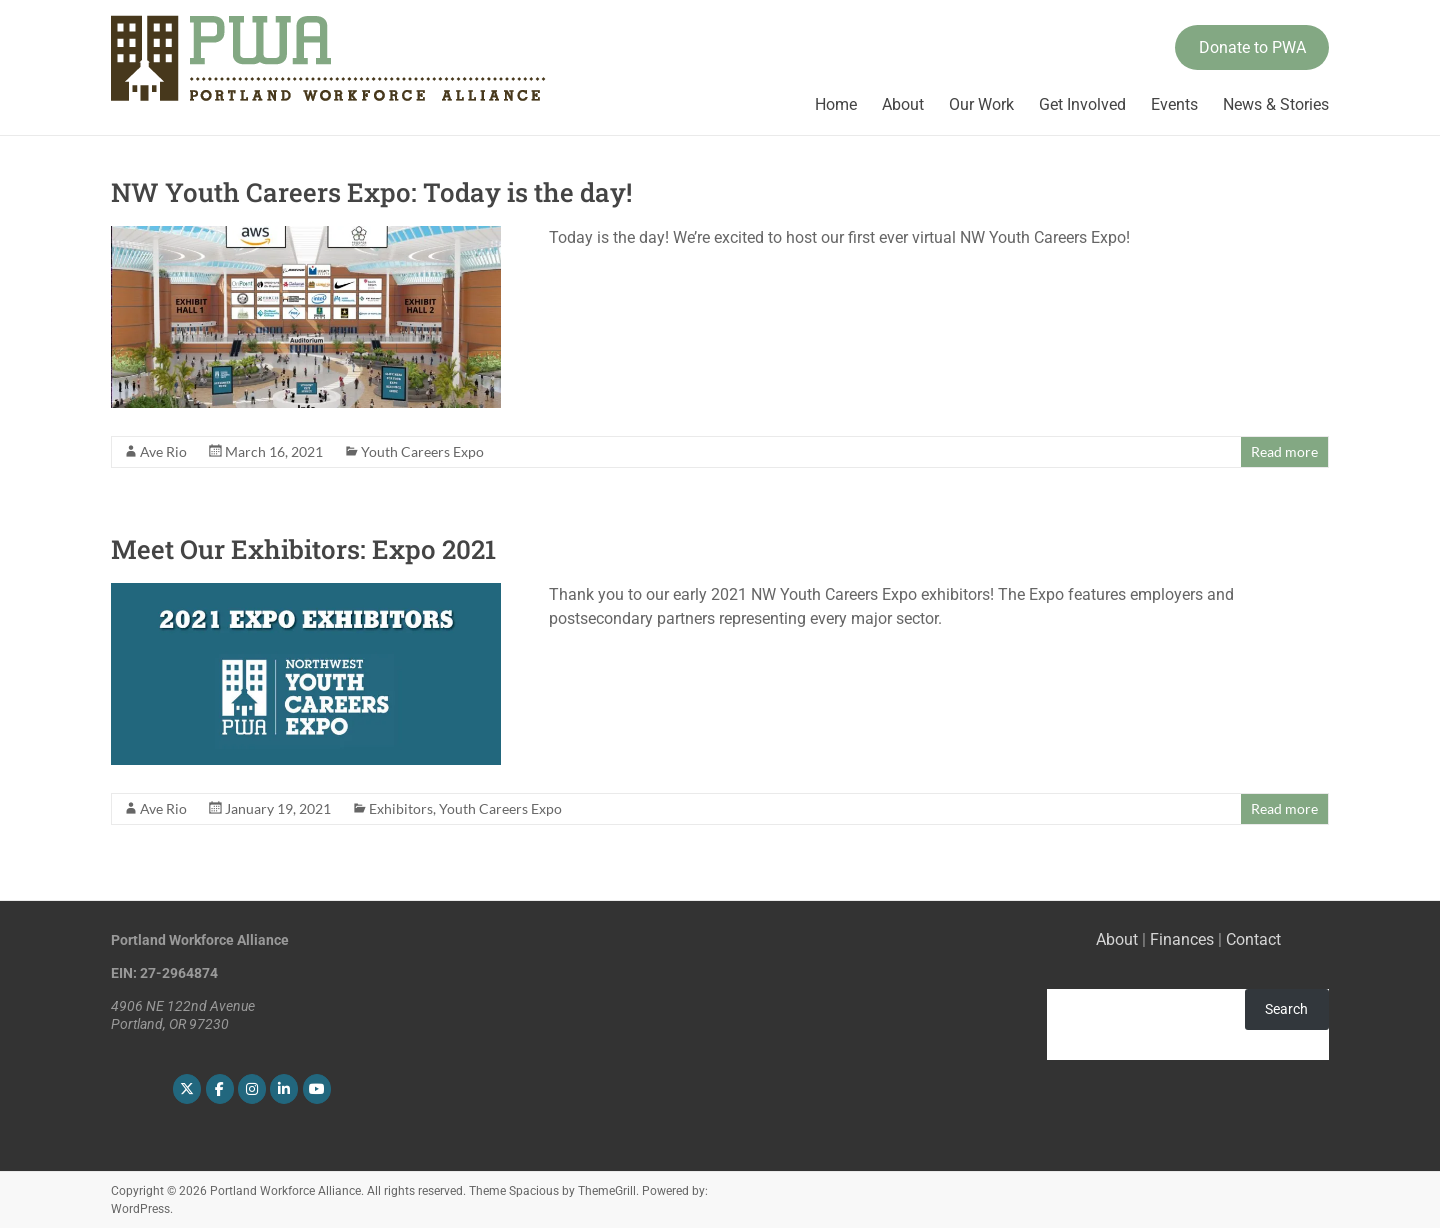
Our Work (981, 104)
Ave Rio (163, 451)
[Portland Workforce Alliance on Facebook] (220, 1089)
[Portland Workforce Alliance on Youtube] (317, 1089)
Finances (1182, 939)
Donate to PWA (1252, 47)
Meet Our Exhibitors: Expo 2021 (303, 549)
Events (1174, 104)
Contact (1253, 939)
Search (1286, 1009)
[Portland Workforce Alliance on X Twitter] (187, 1089)
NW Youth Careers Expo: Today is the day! (371, 192)
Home (836, 104)
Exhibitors (401, 808)
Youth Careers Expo (422, 451)
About (903, 104)
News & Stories (1276, 104)
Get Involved (1082, 104)
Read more (1284, 451)
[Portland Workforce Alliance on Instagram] (252, 1089)
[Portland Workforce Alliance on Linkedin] (284, 1089)
